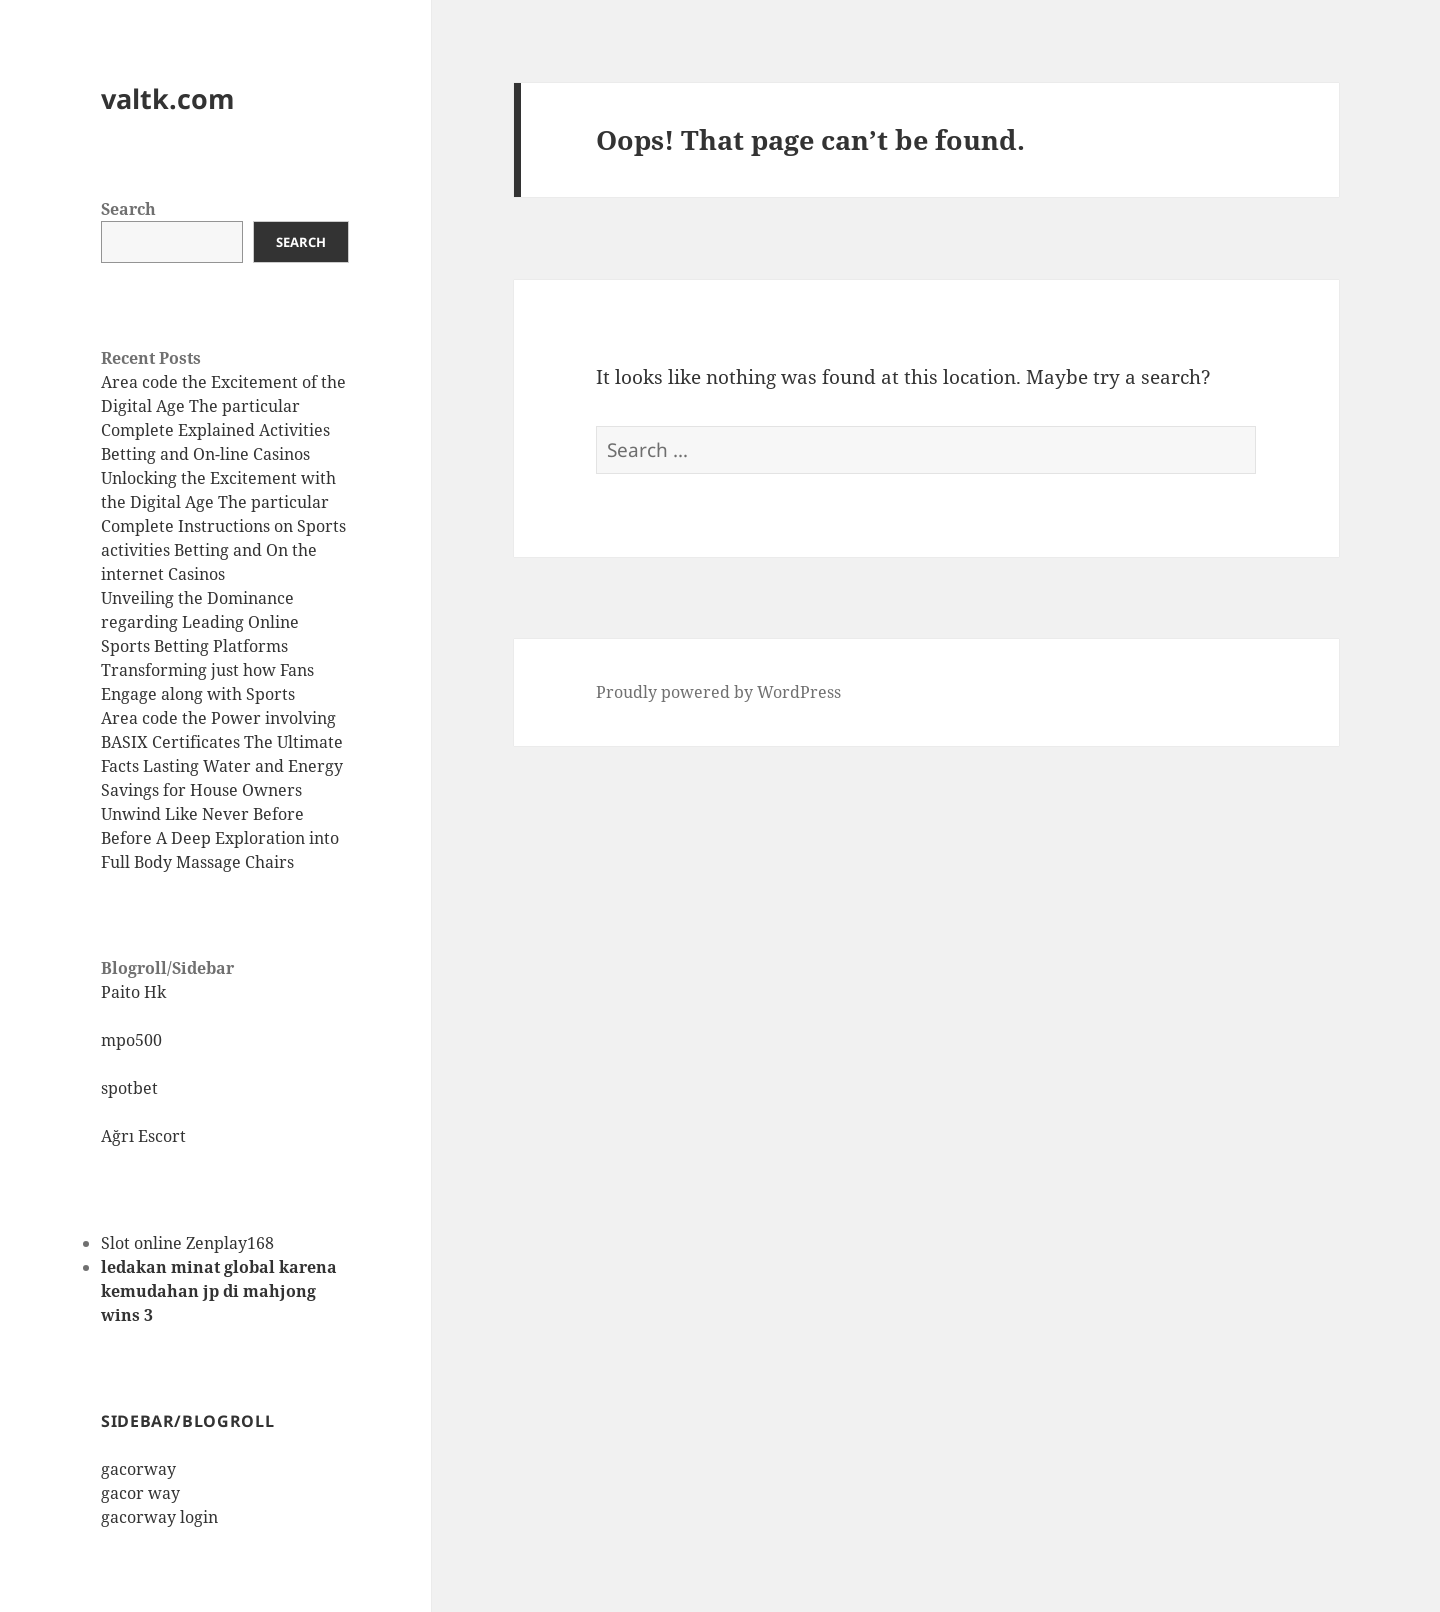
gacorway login (159, 1517)
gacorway (138, 1469)
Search (128, 209)
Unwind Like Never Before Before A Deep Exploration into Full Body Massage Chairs (220, 838)
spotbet (129, 1088)
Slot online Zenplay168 (187, 1243)
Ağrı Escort (143, 1136)
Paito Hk (133, 992)
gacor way (140, 1493)
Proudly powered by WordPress (718, 692)
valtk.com (168, 98)
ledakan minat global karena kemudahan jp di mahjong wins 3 (219, 1291)
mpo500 (131, 1040)
